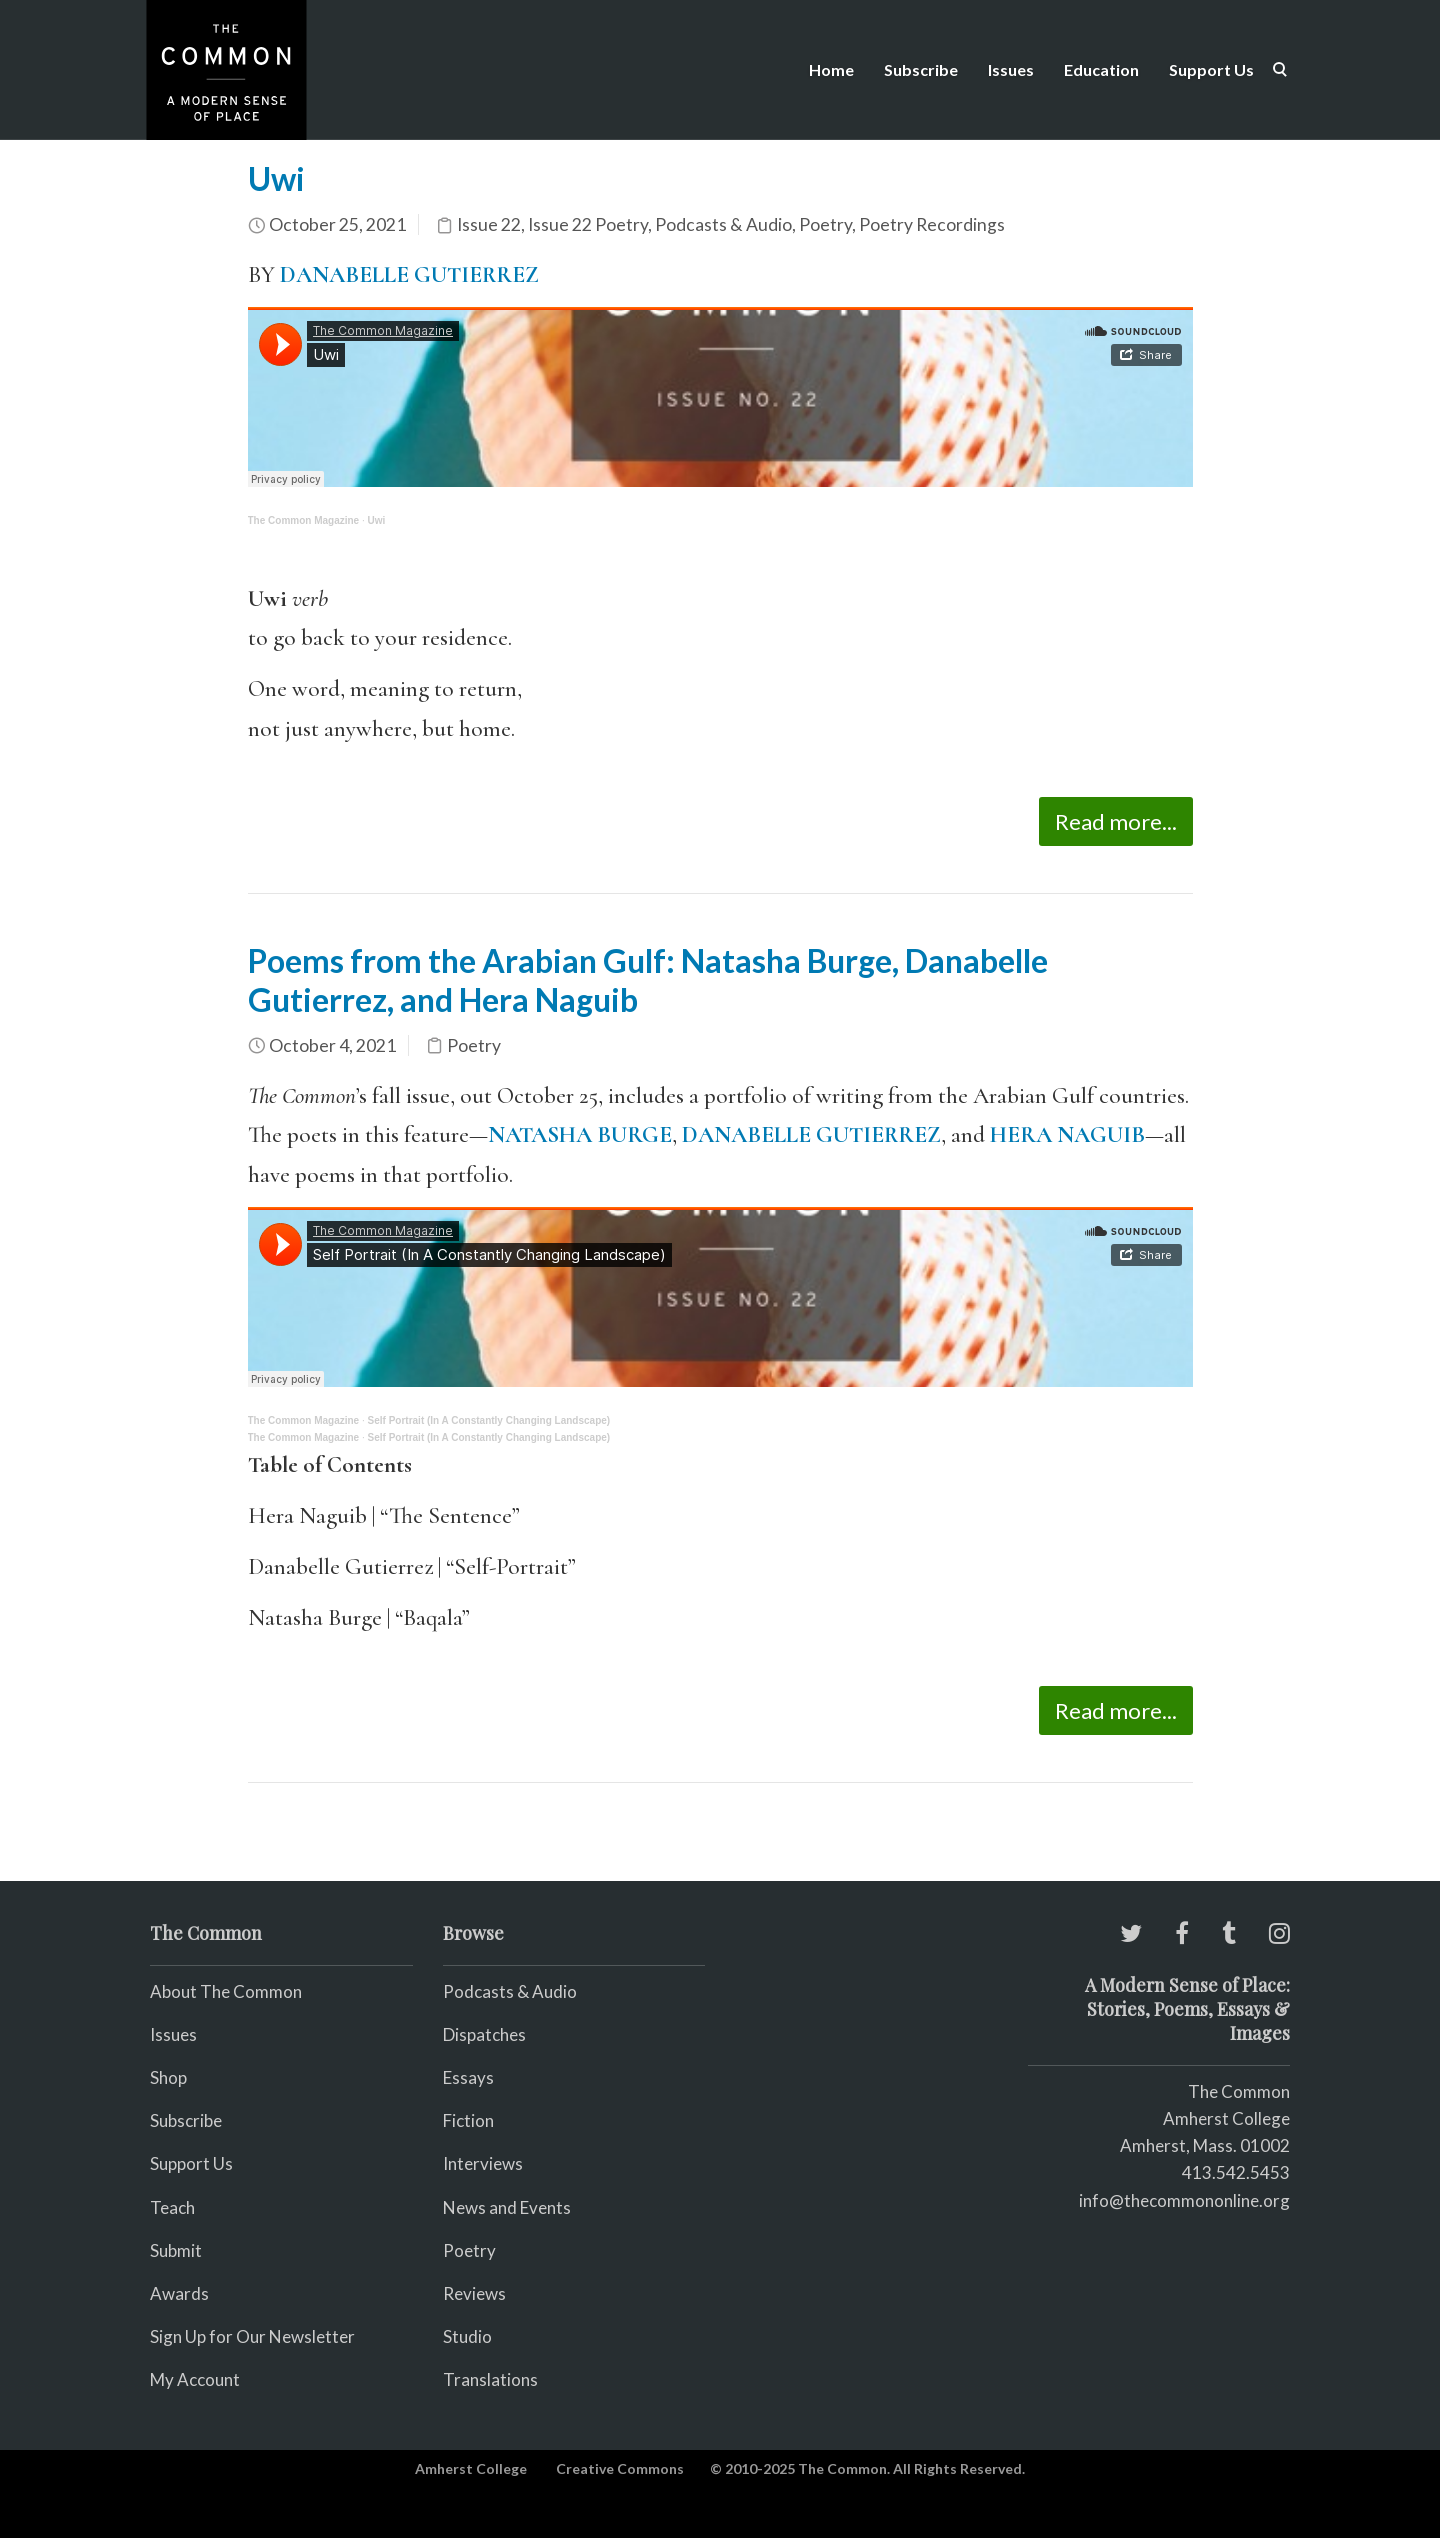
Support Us (1211, 69)
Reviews (474, 2293)
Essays (468, 2077)
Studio (467, 2336)
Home (831, 69)
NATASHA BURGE (580, 1135)
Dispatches (484, 2034)
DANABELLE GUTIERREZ (412, 275)
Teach (172, 2207)
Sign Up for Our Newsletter (252, 2336)
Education (1101, 69)
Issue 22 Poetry (588, 224)
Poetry (825, 224)
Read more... (1116, 821)
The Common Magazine (304, 520)
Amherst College (471, 2468)
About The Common (226, 1991)
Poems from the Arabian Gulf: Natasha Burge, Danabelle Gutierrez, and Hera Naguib (648, 979)
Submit (176, 2250)
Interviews (483, 2163)
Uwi (276, 178)
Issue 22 (489, 224)
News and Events (507, 2207)
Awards (179, 2293)
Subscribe (921, 69)
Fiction (468, 2120)
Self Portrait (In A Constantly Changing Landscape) (489, 1420)
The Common (1239, 2091)
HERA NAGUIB (1067, 1135)
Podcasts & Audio (723, 224)
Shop (168, 2077)
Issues (1011, 69)
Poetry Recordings (932, 224)
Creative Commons (620, 2468)
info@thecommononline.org (1184, 2200)
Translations (490, 2379)
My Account (195, 2379)
